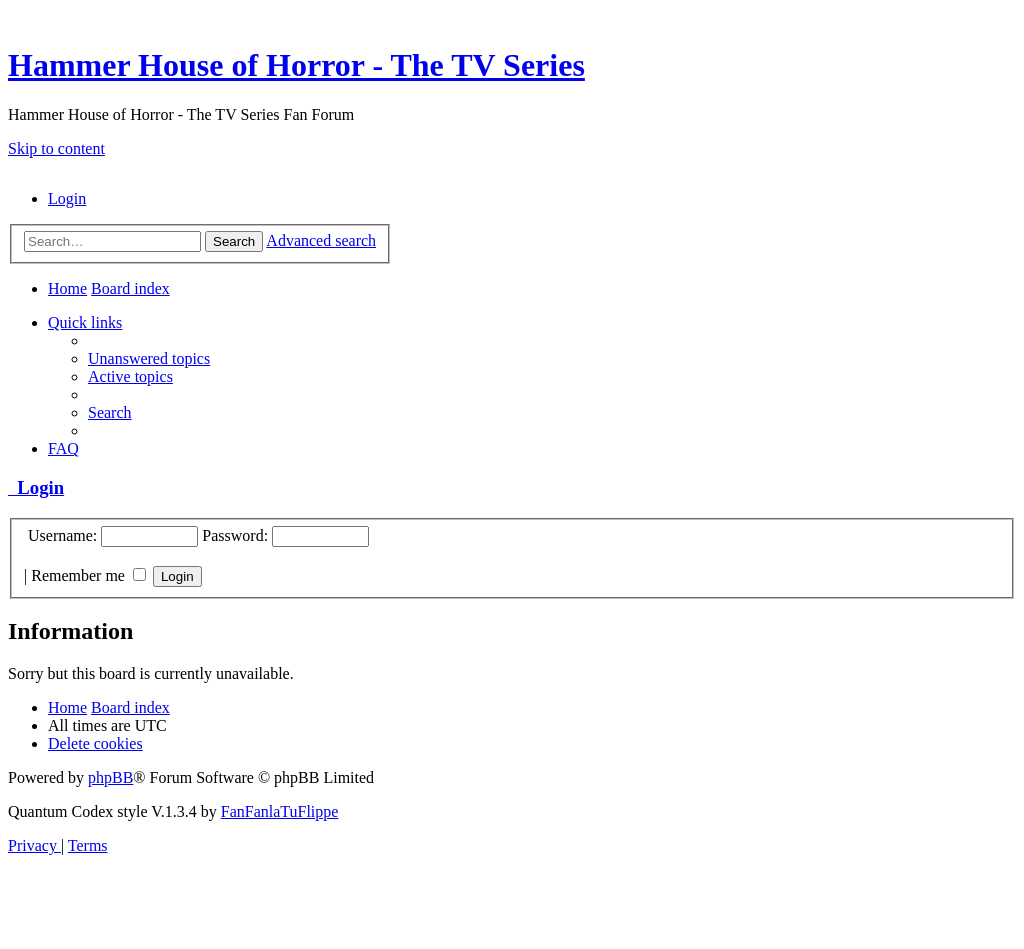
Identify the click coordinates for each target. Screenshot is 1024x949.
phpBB (110, 777)
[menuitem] (67, 198)
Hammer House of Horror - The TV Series (296, 65)
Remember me (88, 575)
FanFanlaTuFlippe (280, 811)
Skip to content (56, 148)
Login (36, 487)
